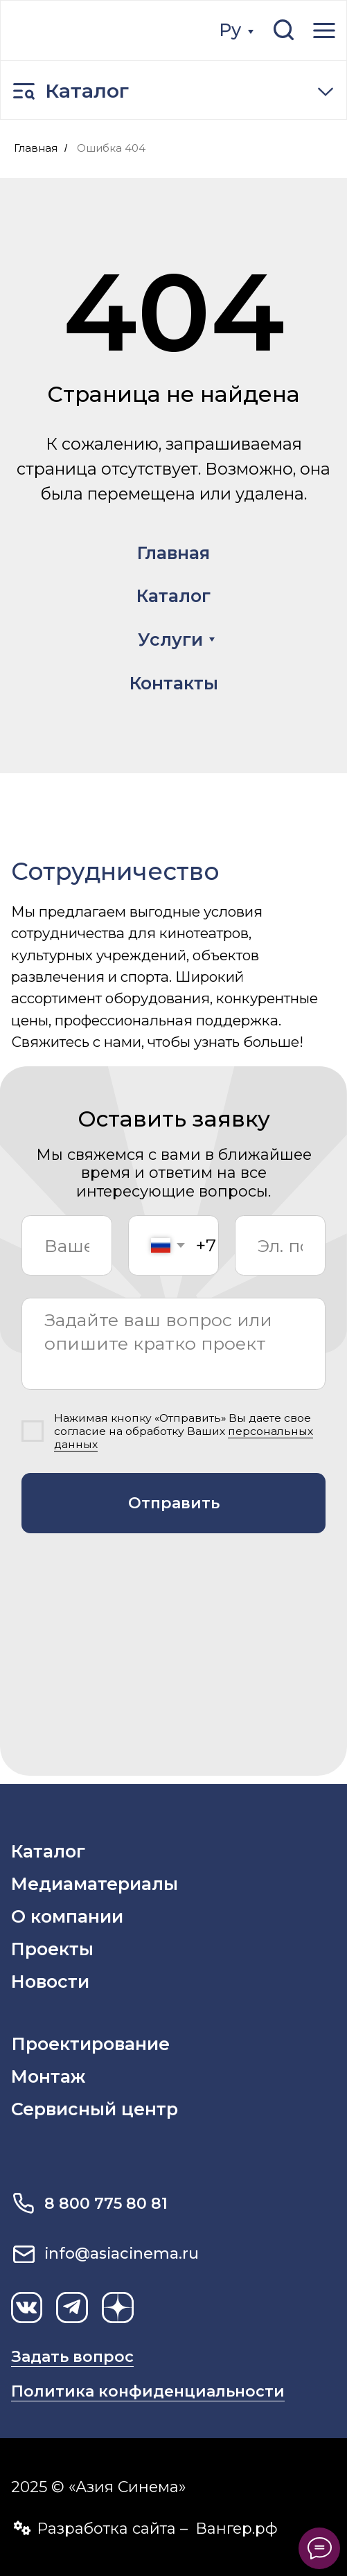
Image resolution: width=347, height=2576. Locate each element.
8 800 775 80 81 (106, 2203)
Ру (230, 29)
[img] (94, 30)
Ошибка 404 (111, 148)
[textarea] (173, 1344)
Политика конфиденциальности (148, 2391)
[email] (280, 1245)
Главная (35, 148)
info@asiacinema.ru (121, 2253)
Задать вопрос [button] (72, 2356)
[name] (66, 1245)
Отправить (174, 1503)
